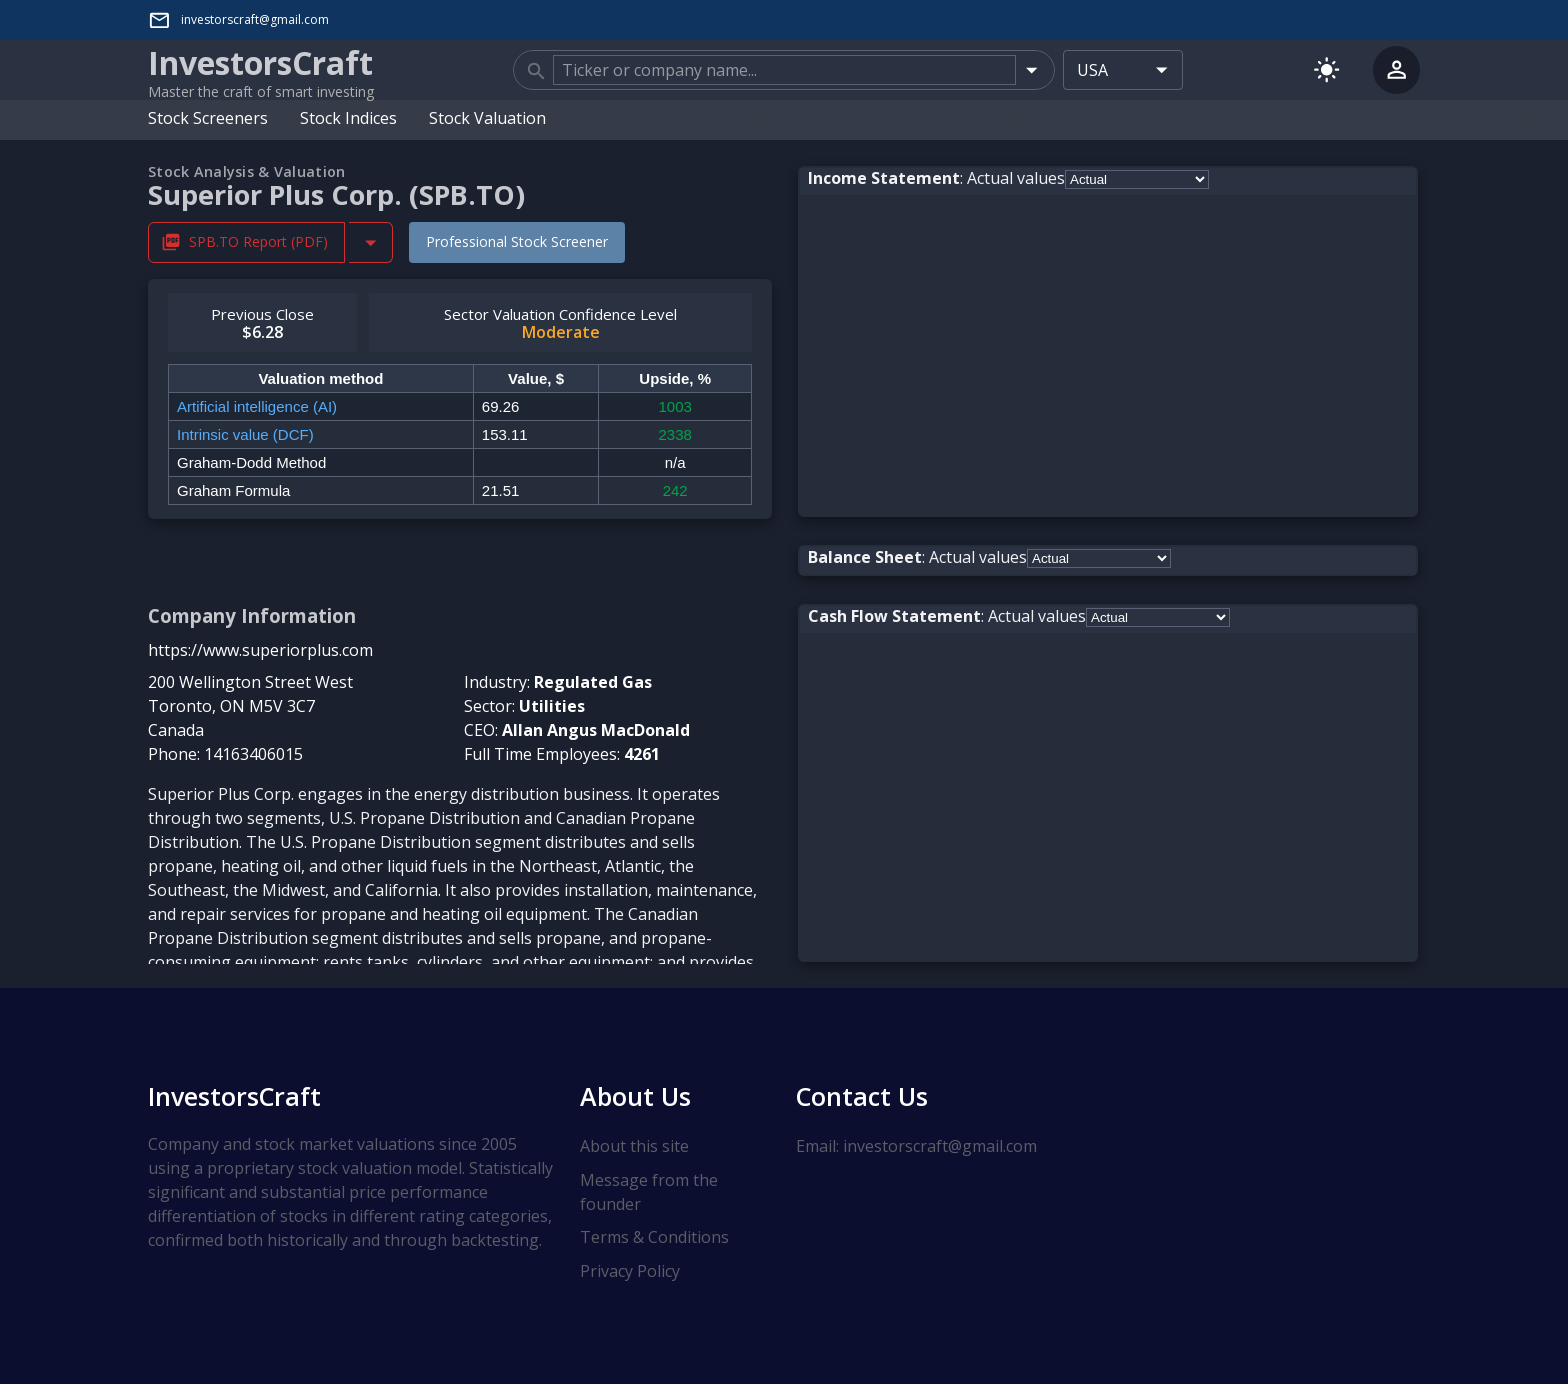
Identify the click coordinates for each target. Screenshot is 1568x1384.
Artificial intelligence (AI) (257, 406)
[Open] (1031, 69)
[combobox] (784, 70)
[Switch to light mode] (1326, 69)
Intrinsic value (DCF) (245, 434)
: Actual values (936, 178)
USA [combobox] (1092, 70)
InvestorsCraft (234, 1096)
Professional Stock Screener (517, 241)
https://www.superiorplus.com (260, 650)
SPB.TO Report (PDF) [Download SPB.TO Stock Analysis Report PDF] (246, 242)
